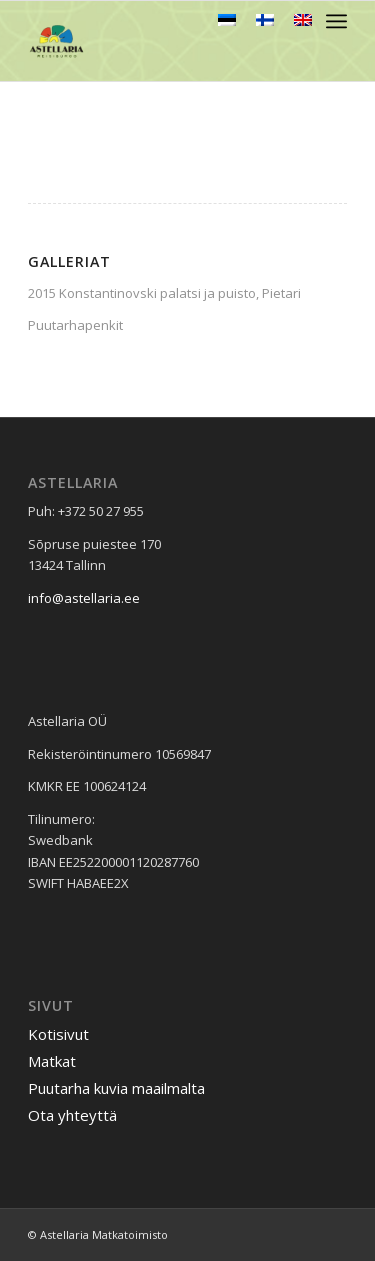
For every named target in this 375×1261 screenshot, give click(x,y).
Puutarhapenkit (75, 325)
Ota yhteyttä (72, 1115)
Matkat (52, 1061)
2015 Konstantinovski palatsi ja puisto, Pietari (164, 293)
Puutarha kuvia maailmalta (116, 1088)
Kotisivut (58, 1034)
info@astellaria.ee (84, 598)
